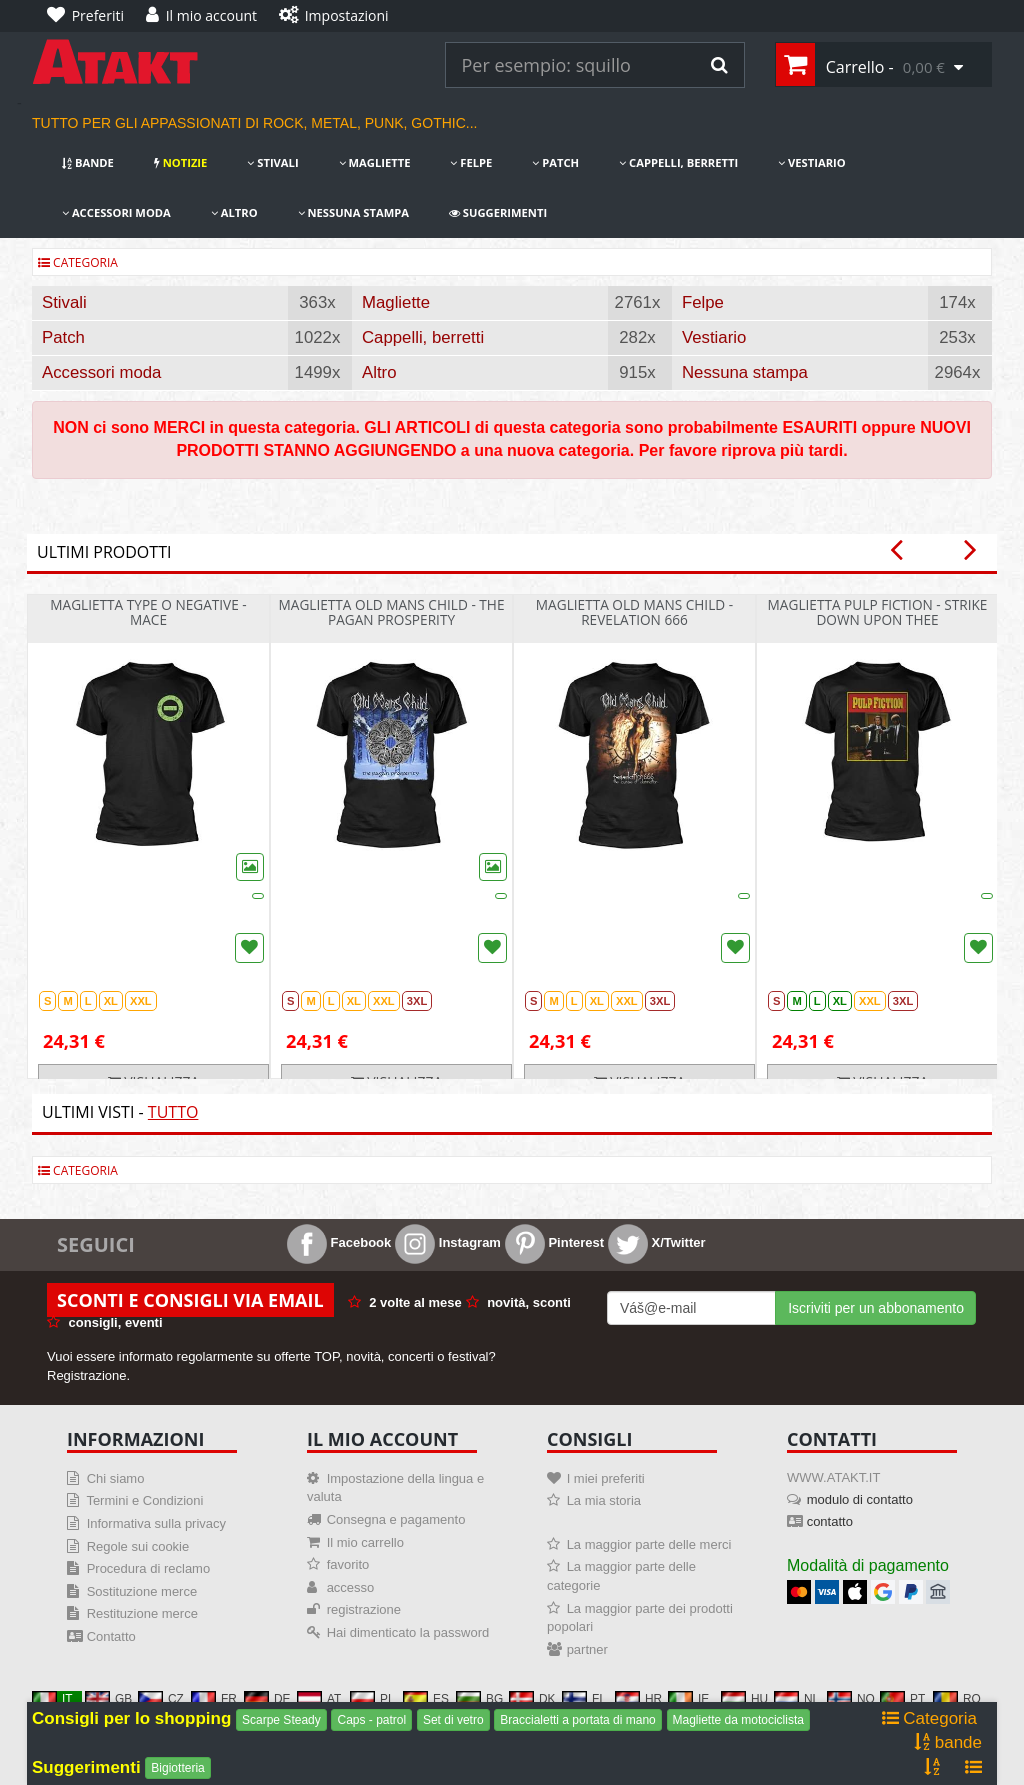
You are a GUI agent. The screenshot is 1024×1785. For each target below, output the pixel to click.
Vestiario (812, 162)
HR (638, 1699)
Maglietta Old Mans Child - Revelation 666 (634, 612)
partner (587, 1649)
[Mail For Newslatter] (691, 1308)
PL (372, 1699)
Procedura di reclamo (149, 1568)
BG (479, 1699)
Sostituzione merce (142, 1591)
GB (108, 1699)
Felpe (471, 162)
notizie (181, 162)
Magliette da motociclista (738, 1720)
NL (796, 1699)
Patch (555, 162)
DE (267, 1699)
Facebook (339, 1242)
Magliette (375, 162)
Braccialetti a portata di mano (577, 1720)
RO (957, 1699)
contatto (830, 1521)
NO (851, 1699)
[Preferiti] (90, 16)
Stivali (272, 162)
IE (688, 1699)
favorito (348, 1564)
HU (744, 1699)
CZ (161, 1699)
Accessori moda (116, 212)
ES (426, 1699)
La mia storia (604, 1500)
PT (902, 1699)
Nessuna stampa (353, 212)
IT (52, 1699)
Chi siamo (116, 1478)
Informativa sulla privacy (156, 1523)
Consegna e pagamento (396, 1519)
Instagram (448, 1242)
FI (582, 1699)
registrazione (364, 1609)
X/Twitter (657, 1242)
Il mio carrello (365, 1542)
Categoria (78, 262)
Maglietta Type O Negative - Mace (148, 612)
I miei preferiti (606, 1478)
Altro (234, 212)
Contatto (111, 1636)
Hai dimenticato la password (408, 1632)
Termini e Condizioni (144, 1500)
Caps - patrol (371, 1720)
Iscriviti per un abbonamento (876, 1308)
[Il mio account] (206, 16)
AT (319, 1699)
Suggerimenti (498, 212)
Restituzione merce (142, 1613)
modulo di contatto (860, 1499)
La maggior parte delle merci (649, 1544)
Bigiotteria (177, 1768)
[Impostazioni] (339, 16)
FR (214, 1699)
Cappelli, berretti (678, 162)
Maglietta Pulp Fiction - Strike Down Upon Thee (878, 612)
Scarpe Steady (281, 1720)
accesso (351, 1587)
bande (88, 162)
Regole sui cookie (138, 1546)
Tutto (173, 1112)
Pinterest (554, 1242)
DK (532, 1699)
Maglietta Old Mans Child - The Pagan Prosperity (392, 612)
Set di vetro (453, 1720)
